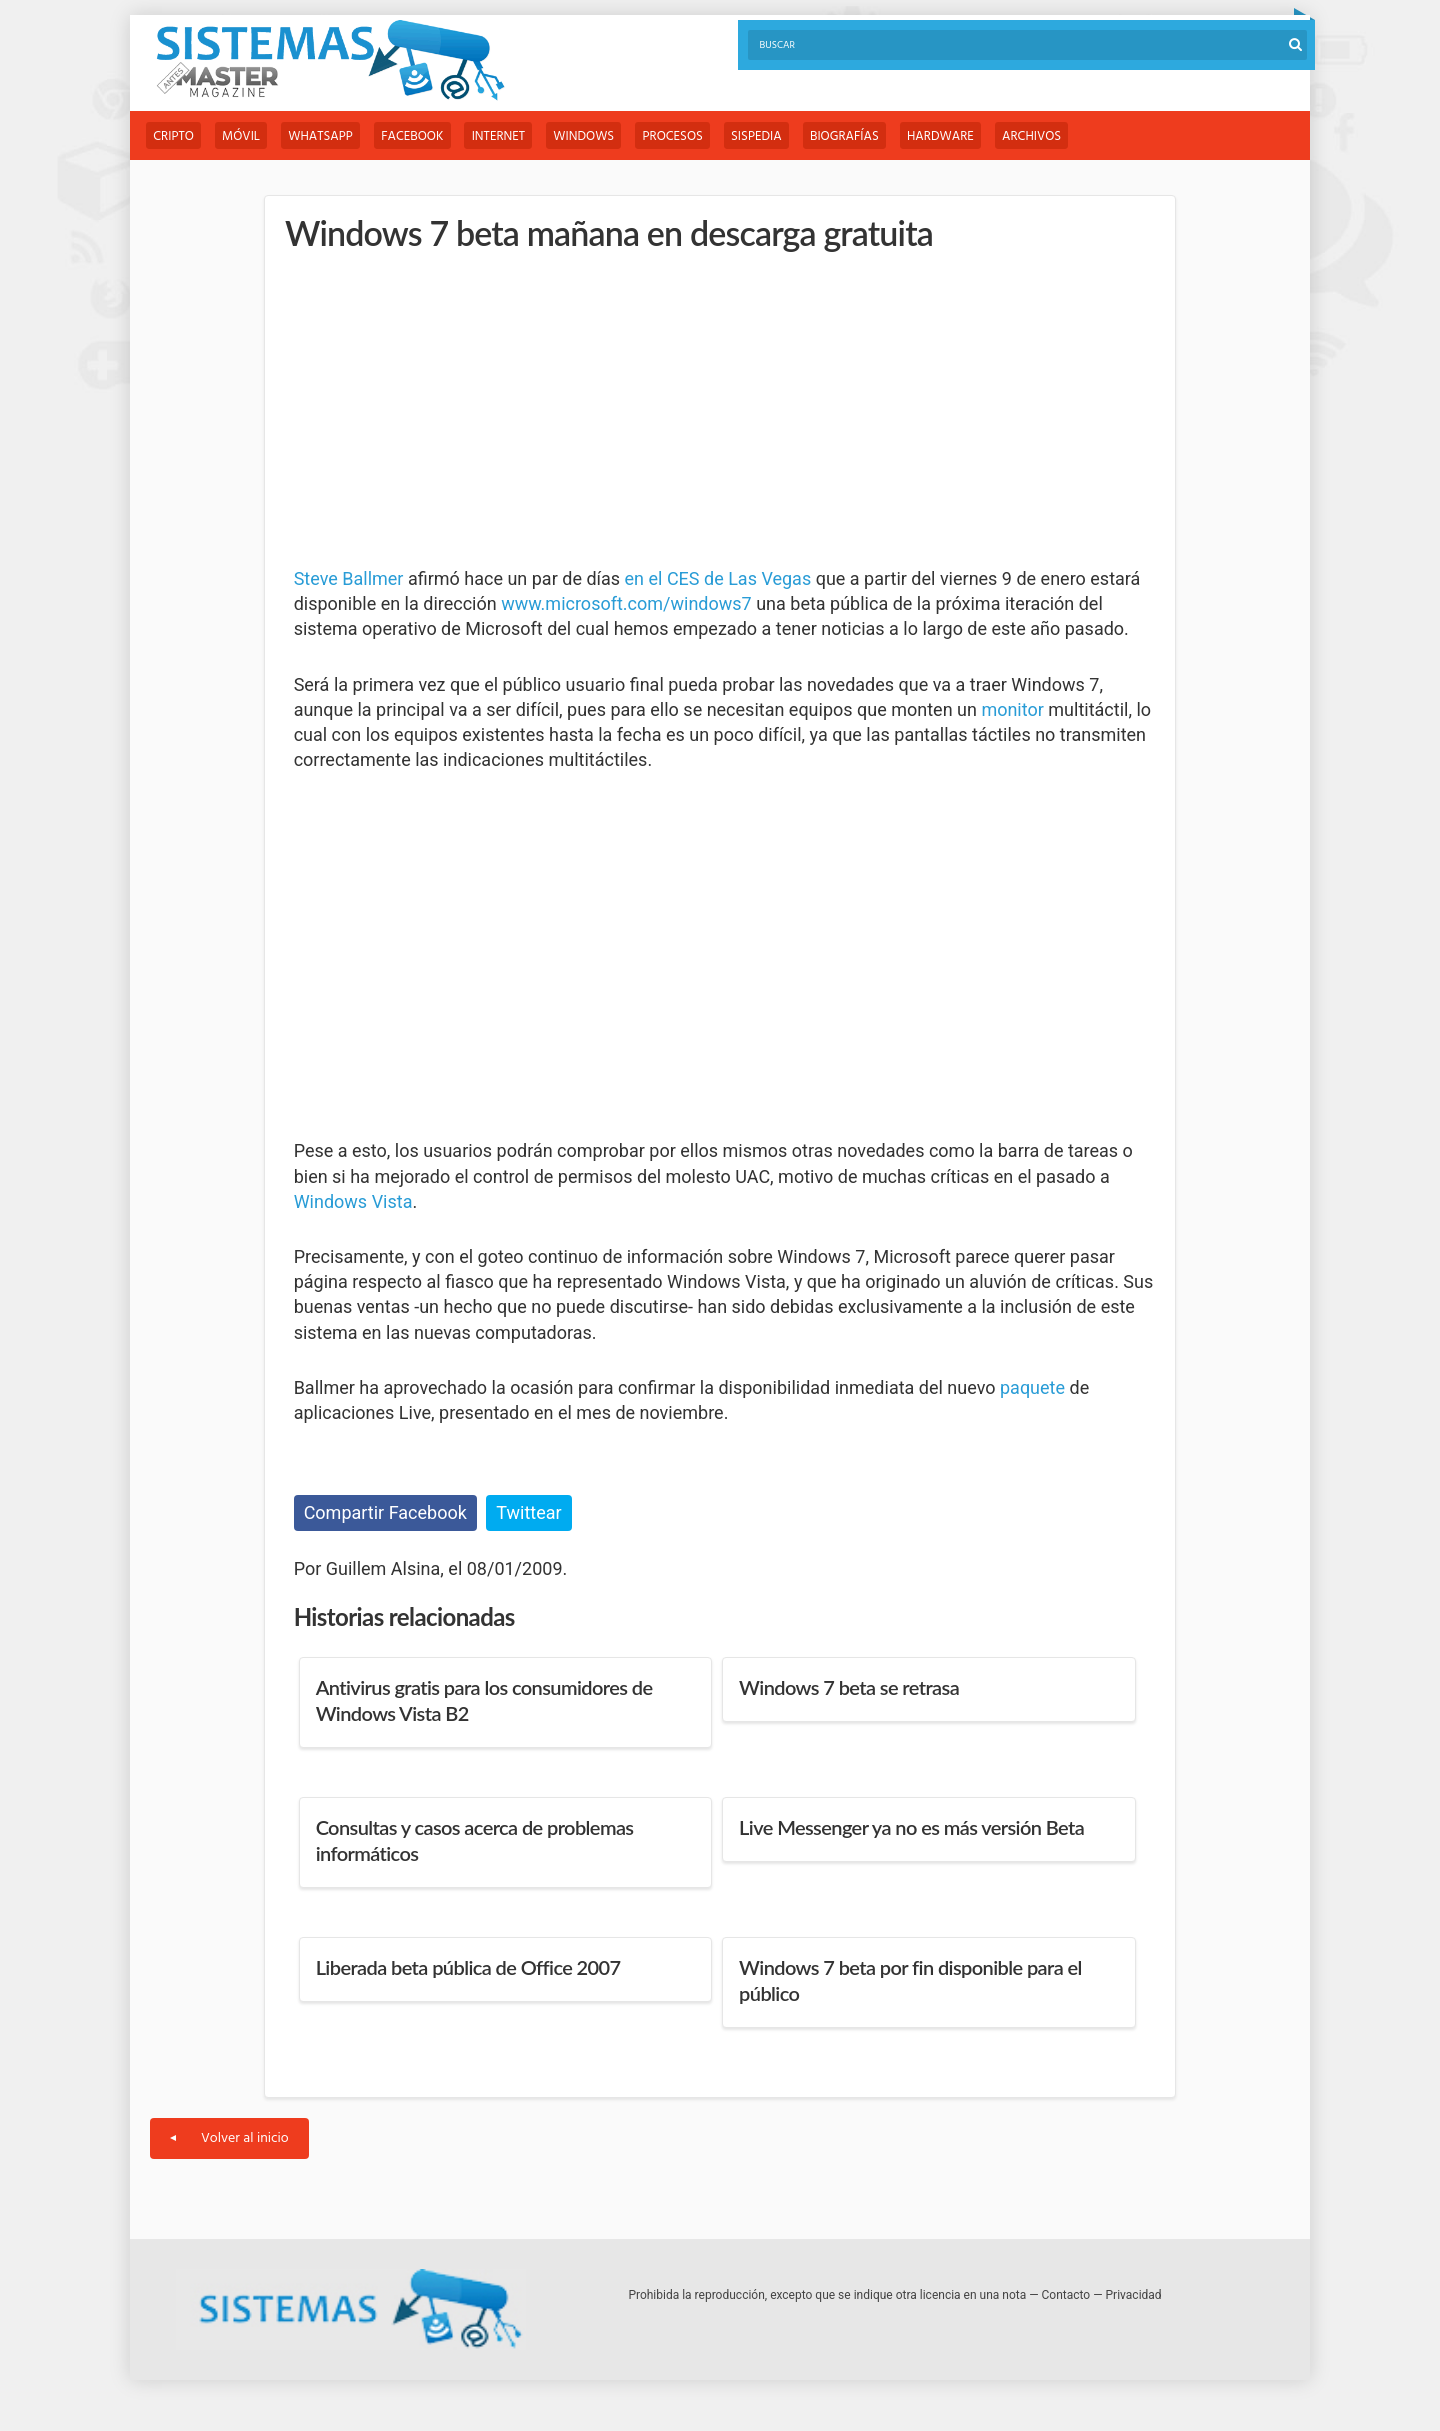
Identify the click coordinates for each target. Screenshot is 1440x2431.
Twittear (528, 1513)
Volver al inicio (229, 2139)
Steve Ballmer (349, 578)
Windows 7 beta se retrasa (849, 1688)
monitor (1012, 709)
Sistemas (330, 60)
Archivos (1059, 136)
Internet (509, 136)
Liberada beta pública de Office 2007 (468, 1968)
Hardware (965, 136)
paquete (1032, 1387)
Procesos (690, 136)
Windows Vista (353, 1201)
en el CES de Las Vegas (718, 578)
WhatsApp (326, 136)
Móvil (245, 136)
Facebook (421, 136)
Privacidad (1134, 2296)
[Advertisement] (444, 410)
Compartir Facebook (385, 1513)
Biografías (867, 136)
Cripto (174, 136)
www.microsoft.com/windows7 (626, 604)
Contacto (1066, 2296)
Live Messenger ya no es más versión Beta (911, 1828)
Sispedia (776, 136)
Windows (598, 136)
